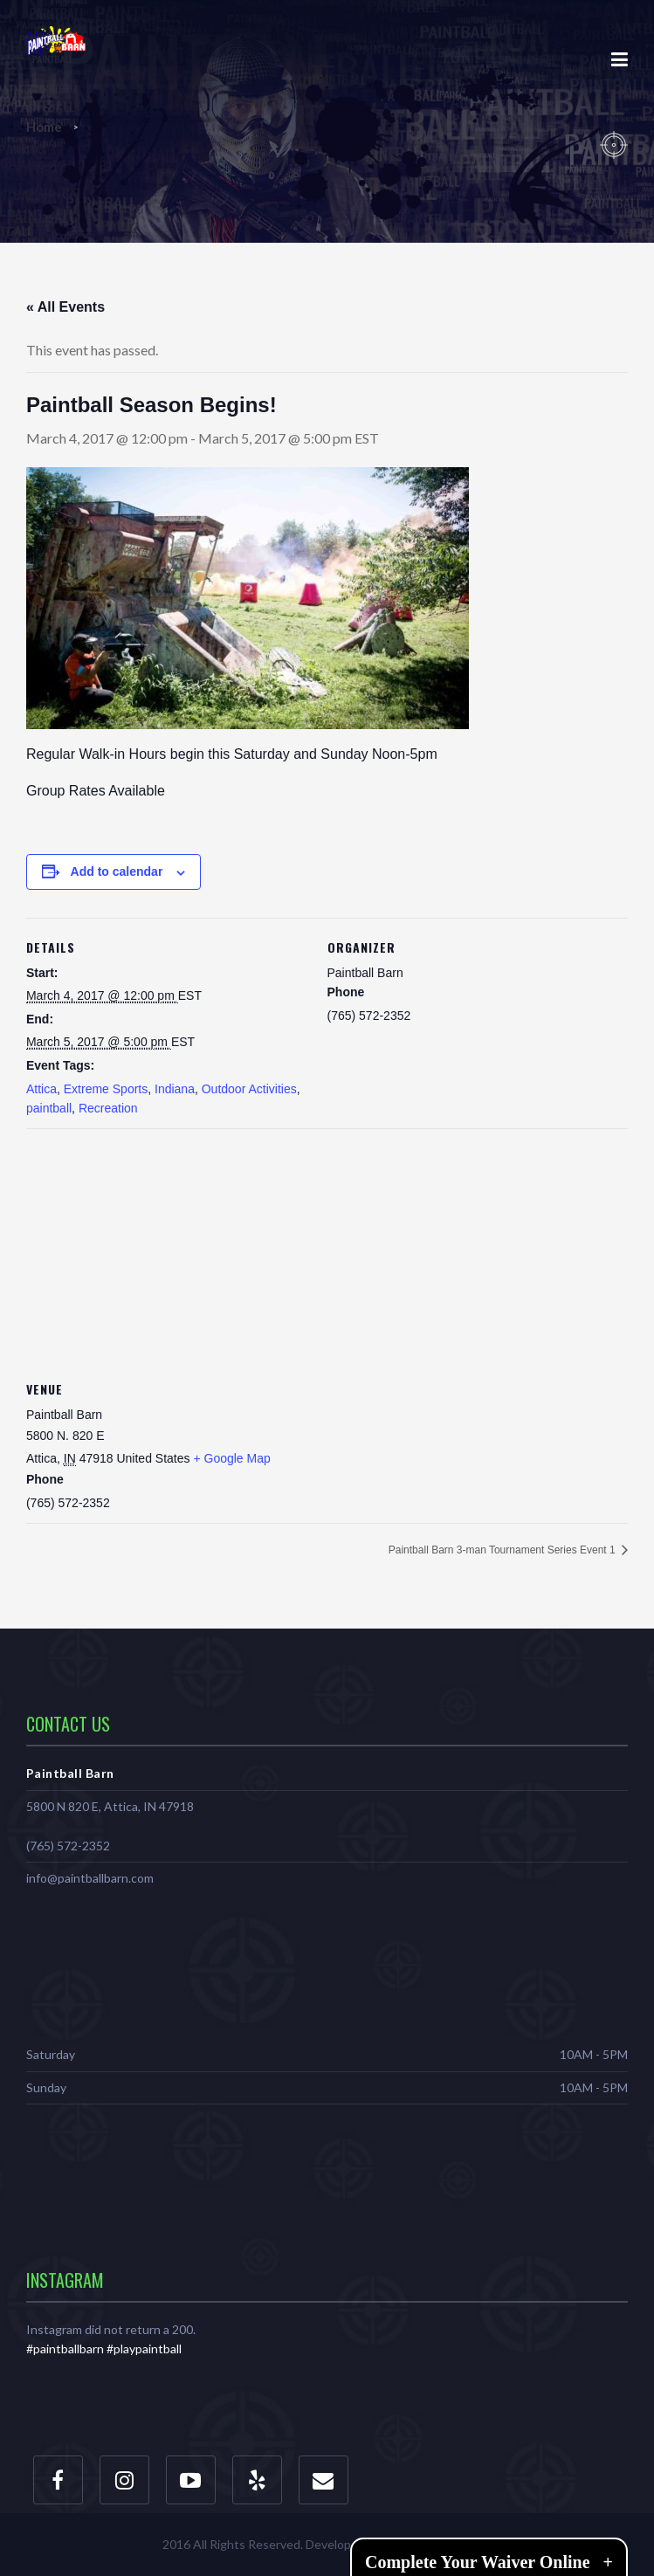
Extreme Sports (106, 1089)
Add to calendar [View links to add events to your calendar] (117, 871)
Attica (41, 1089)
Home (45, 126)
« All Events (65, 307)
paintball (49, 1108)
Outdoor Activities (249, 1089)
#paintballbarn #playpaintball (104, 2348)
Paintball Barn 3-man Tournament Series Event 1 (503, 1550)
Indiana (175, 1089)
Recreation (108, 1108)
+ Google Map (231, 1458)
